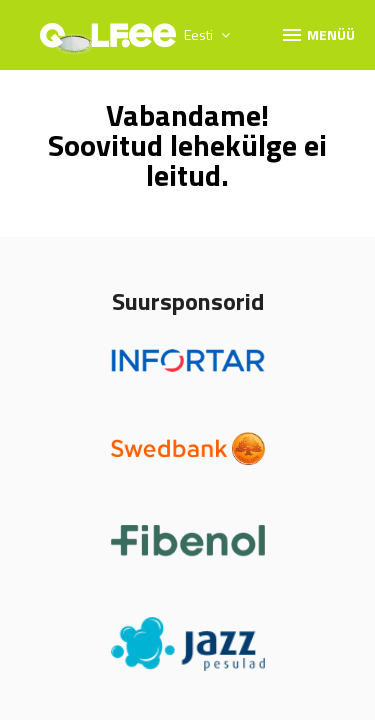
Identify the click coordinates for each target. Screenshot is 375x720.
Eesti (207, 34)
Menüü (317, 34)
